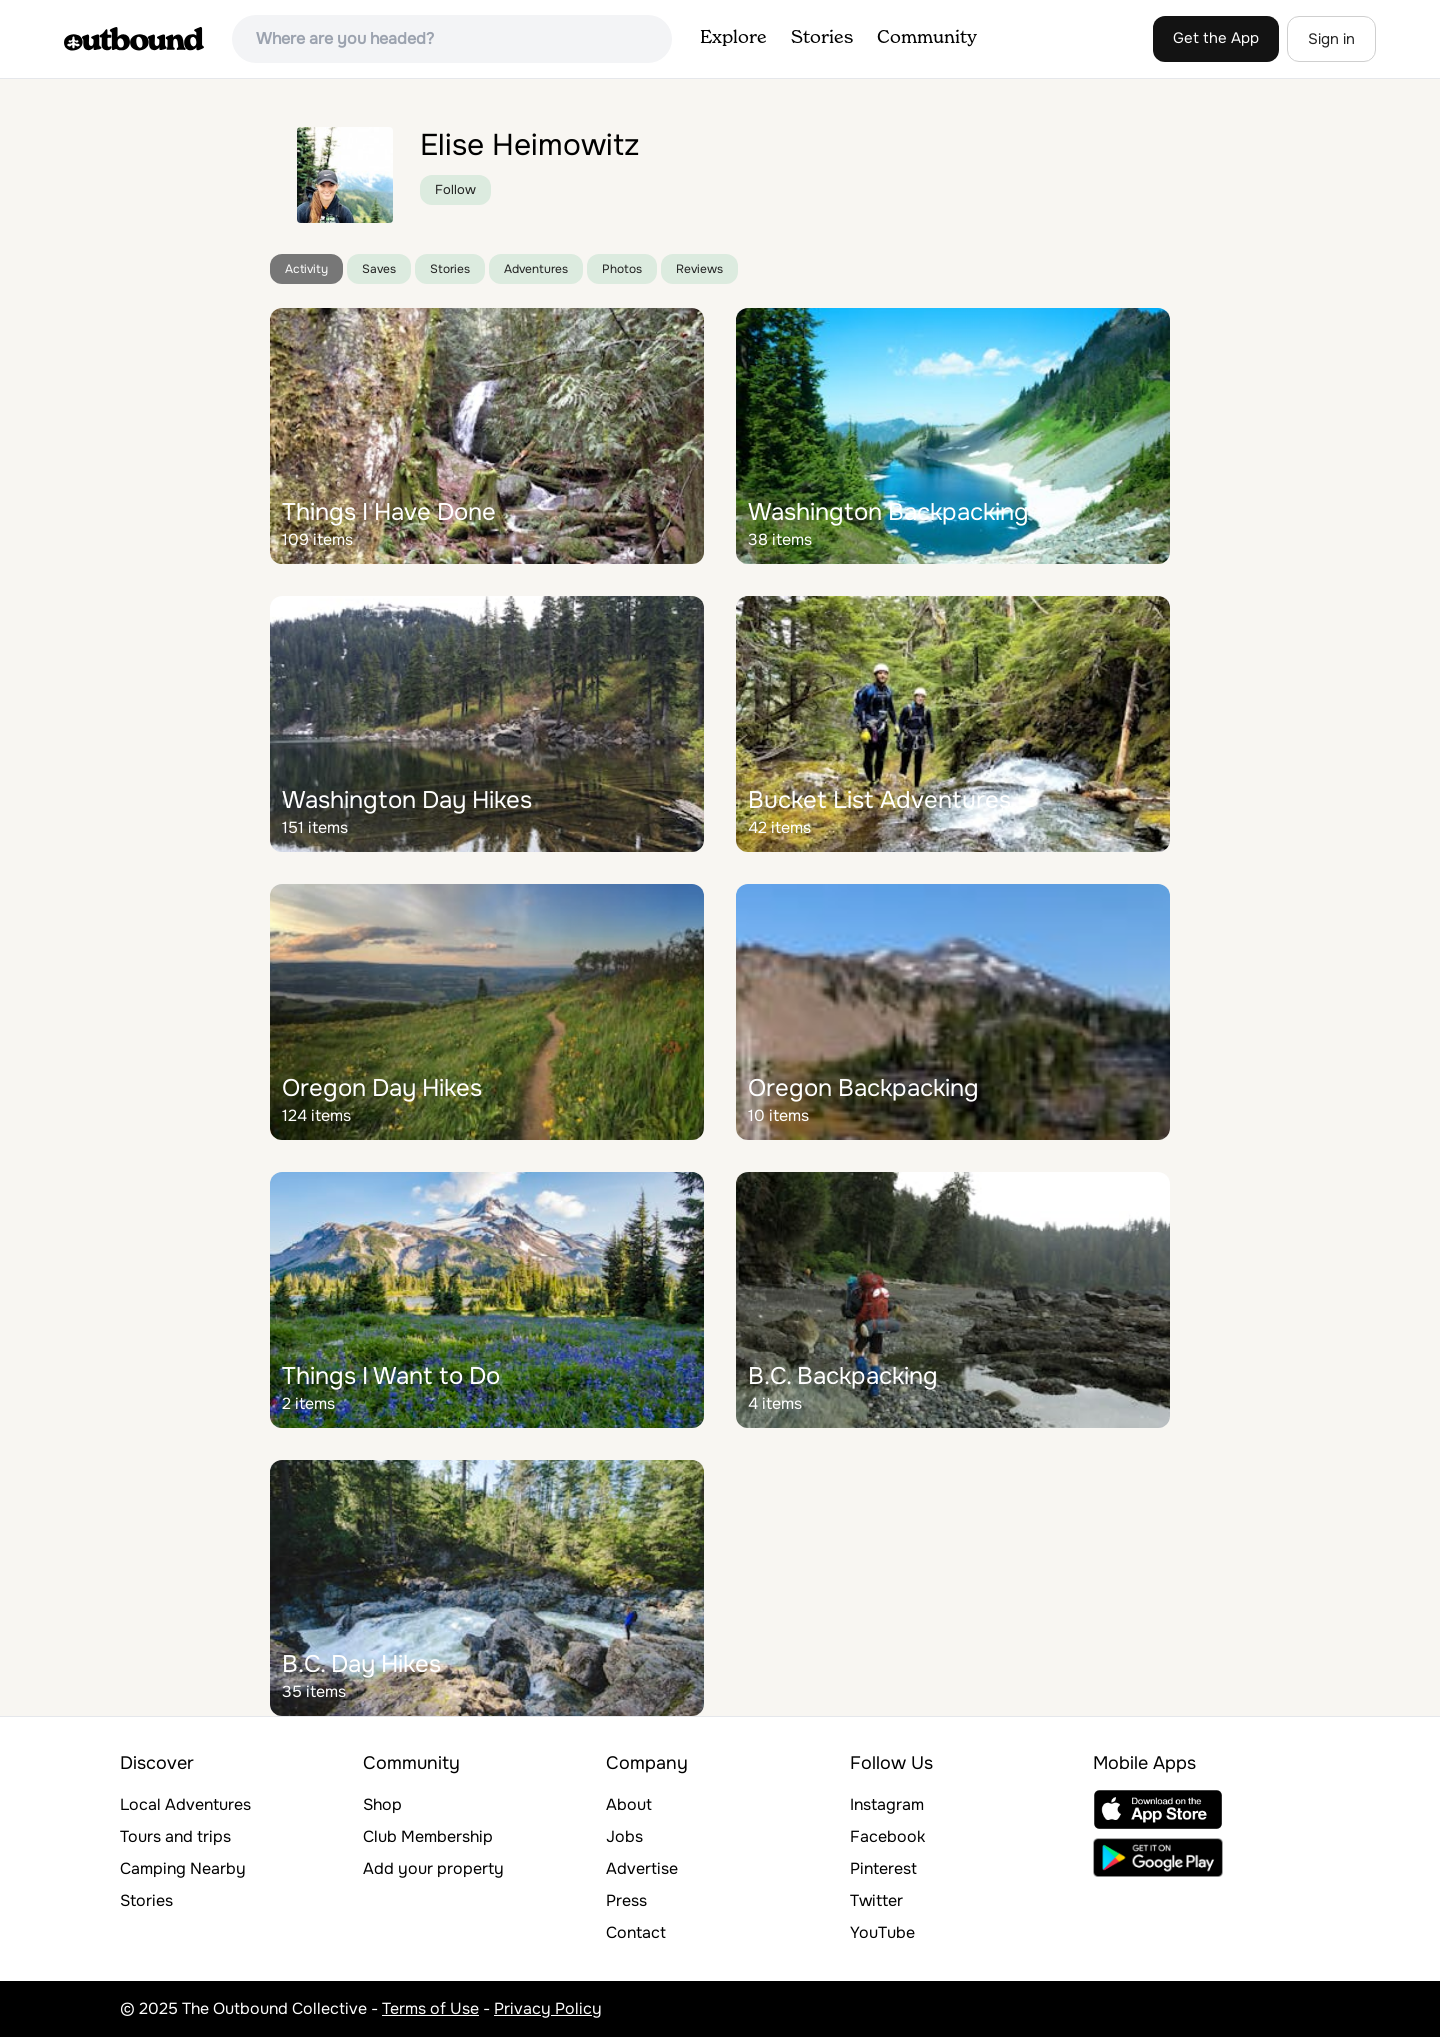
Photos (622, 269)
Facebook (887, 1836)
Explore (733, 38)
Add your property (433, 1868)
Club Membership (428, 1836)
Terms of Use (430, 2008)
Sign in (1331, 39)
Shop (382, 1804)
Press (626, 1900)
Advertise (642, 1868)
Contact (636, 1932)
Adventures (536, 269)
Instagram (887, 1804)
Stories (822, 38)
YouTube (882, 1932)
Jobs (624, 1836)
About (629, 1804)
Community (927, 38)
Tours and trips (175, 1836)
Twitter (876, 1900)
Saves (379, 269)
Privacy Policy (548, 2008)
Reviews (699, 269)
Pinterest (883, 1868)
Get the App (1216, 38)
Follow (455, 189)
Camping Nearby (183, 1868)
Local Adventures (185, 1804)
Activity (306, 269)
